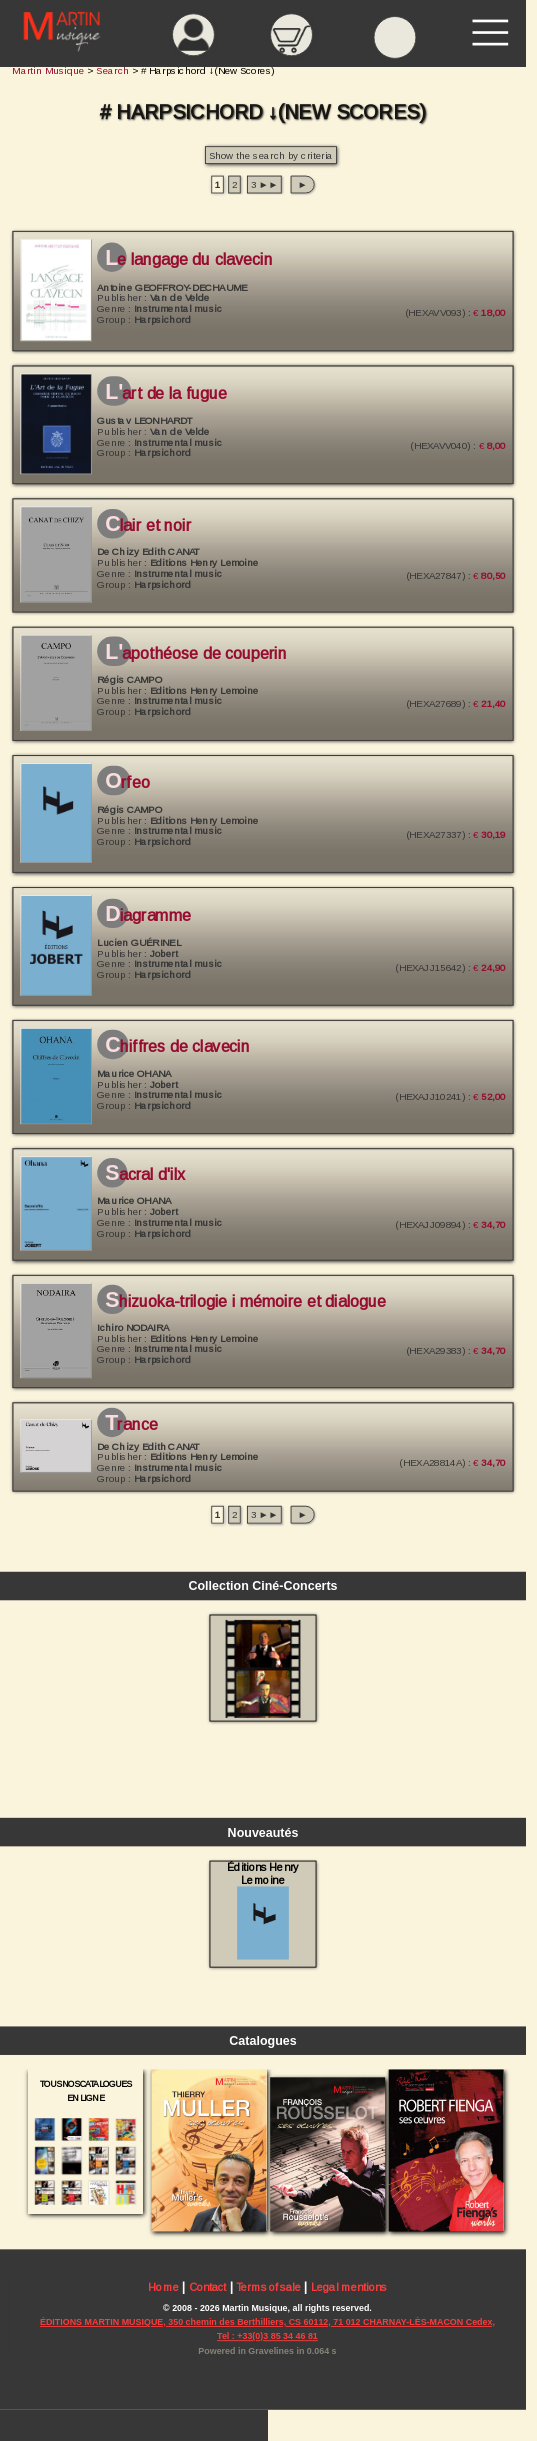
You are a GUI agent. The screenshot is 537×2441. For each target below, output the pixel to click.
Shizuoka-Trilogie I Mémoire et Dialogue (245, 1302)
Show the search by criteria (271, 155)
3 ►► (264, 184)
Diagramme (148, 915)
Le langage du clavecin (188, 259)
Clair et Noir (148, 526)
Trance (131, 1425)
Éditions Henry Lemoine (262, 1910)
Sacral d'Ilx (145, 1175)
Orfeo (127, 783)
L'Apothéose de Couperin (195, 654)
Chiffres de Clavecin (177, 1047)
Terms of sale (268, 2288)
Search (112, 70)
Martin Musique (48, 70)
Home (163, 2288)
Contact (207, 2288)
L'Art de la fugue (166, 394)
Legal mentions (349, 2288)
